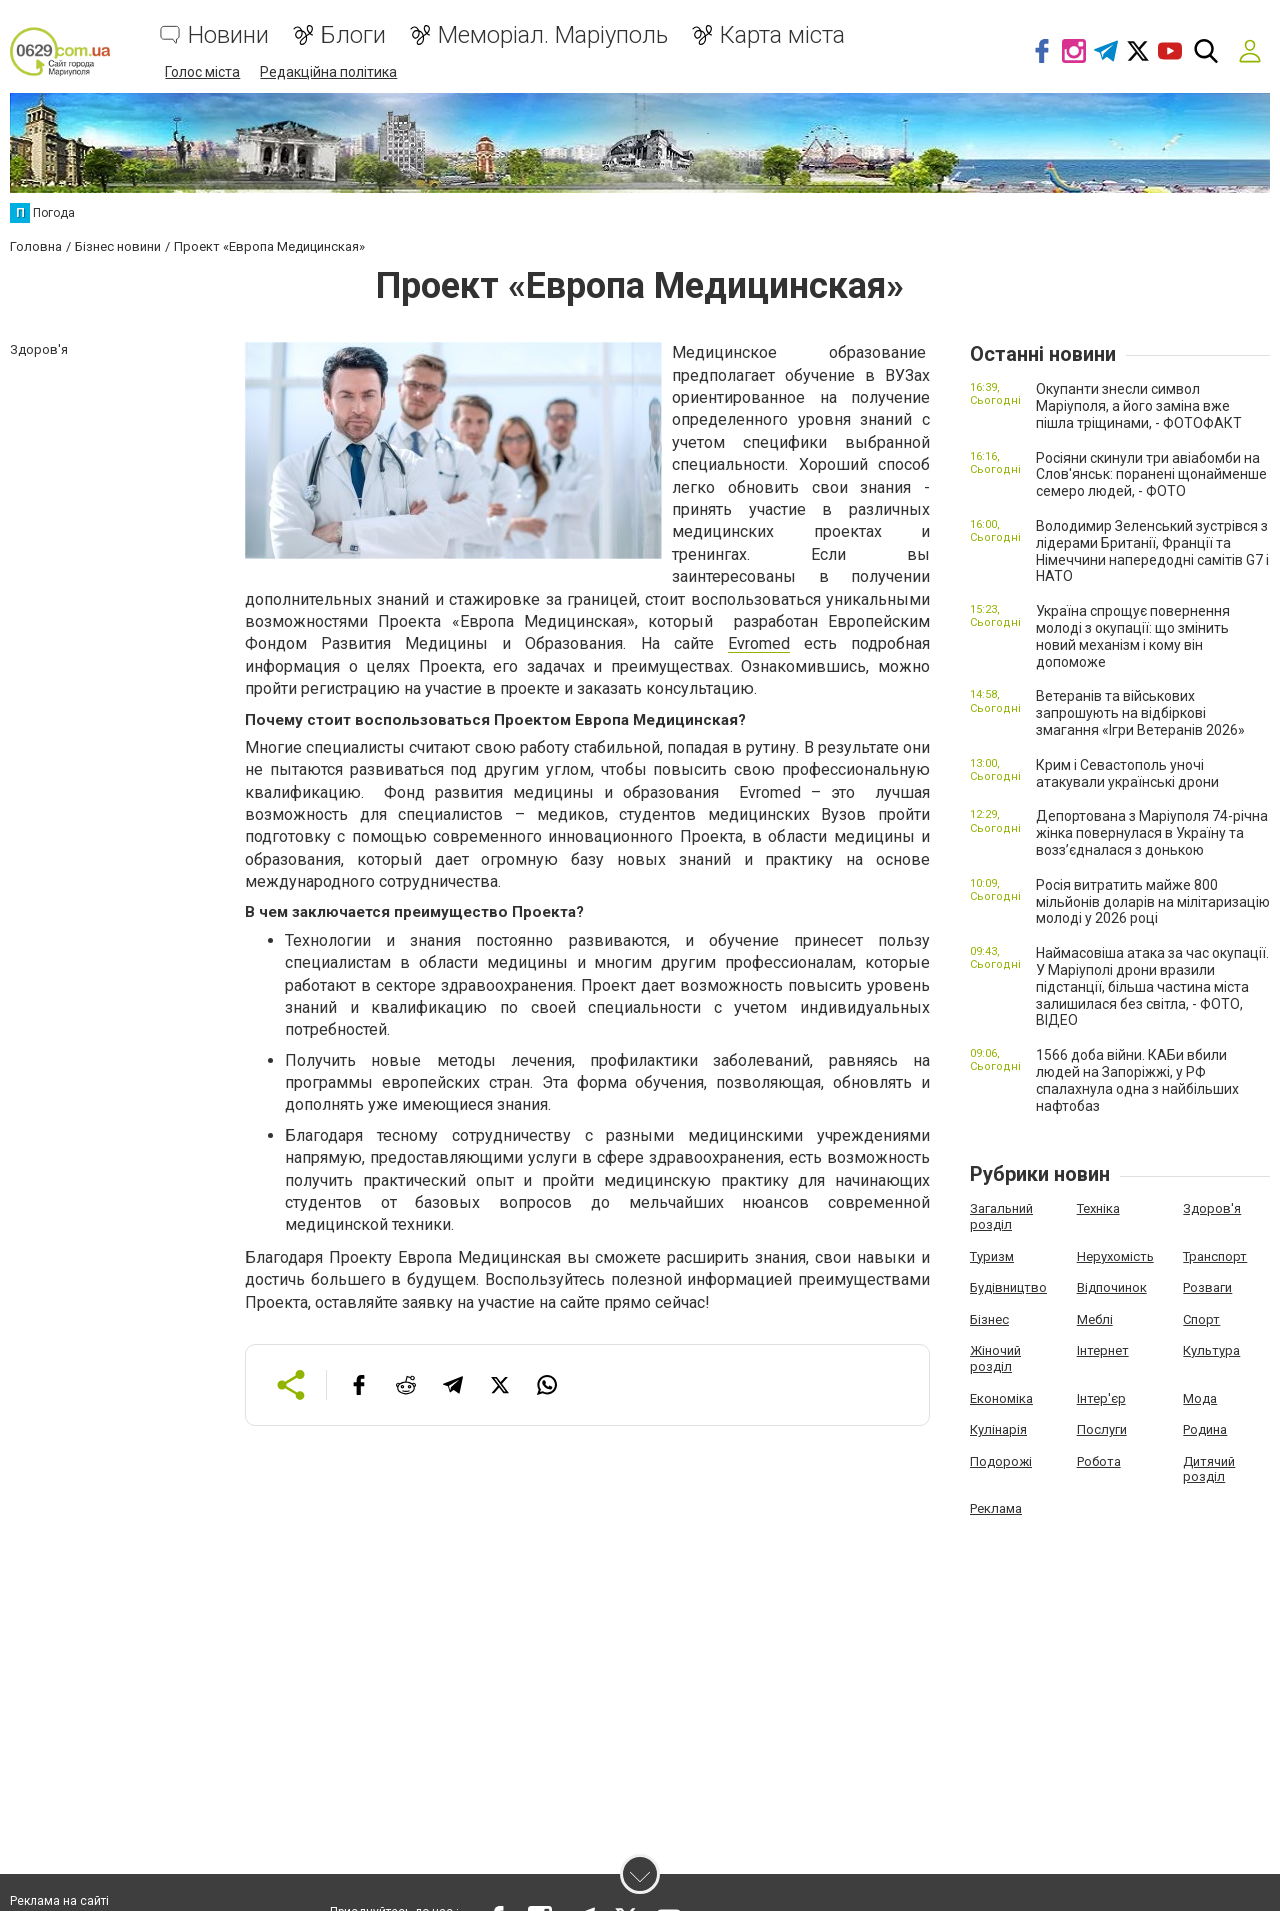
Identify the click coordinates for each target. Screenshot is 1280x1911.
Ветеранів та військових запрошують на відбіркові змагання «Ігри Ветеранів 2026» (1140, 713)
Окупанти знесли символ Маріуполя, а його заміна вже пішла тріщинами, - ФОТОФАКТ (1139, 406)
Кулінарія (998, 1428)
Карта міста (782, 35)
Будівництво (1008, 1286)
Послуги (1102, 1428)
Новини (228, 35)
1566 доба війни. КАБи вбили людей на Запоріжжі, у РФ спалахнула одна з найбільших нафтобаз (1137, 1079)
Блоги (353, 35)
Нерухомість (1115, 1255)
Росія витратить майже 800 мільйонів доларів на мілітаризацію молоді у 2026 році (1153, 901)
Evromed (759, 643)
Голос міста (202, 72)
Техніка (1098, 1208)
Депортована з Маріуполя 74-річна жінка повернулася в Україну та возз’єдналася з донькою (1152, 833)
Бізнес (989, 1318)
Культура (1211, 1350)
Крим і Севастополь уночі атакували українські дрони (1127, 772)
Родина (1205, 1428)
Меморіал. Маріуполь (553, 35)
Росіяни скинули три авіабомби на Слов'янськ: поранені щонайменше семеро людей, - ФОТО (1151, 474)
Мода (1200, 1397)
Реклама (996, 1507)
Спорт (1201, 1318)
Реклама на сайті (59, 1901)
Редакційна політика (328, 72)
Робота (1099, 1460)
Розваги (1207, 1286)
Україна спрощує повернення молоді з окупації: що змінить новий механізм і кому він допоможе (1133, 636)
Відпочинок (1112, 1286)
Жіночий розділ (995, 1358)
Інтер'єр (1101, 1397)
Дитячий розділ (1209, 1468)
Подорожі (1001, 1460)
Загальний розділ (1001, 1216)
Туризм (992, 1255)
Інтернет (1103, 1350)
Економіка (1001, 1397)
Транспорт (1215, 1255)
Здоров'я (1212, 1208)
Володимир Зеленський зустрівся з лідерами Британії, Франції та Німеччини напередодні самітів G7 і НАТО (1152, 550)
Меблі (1095, 1318)
